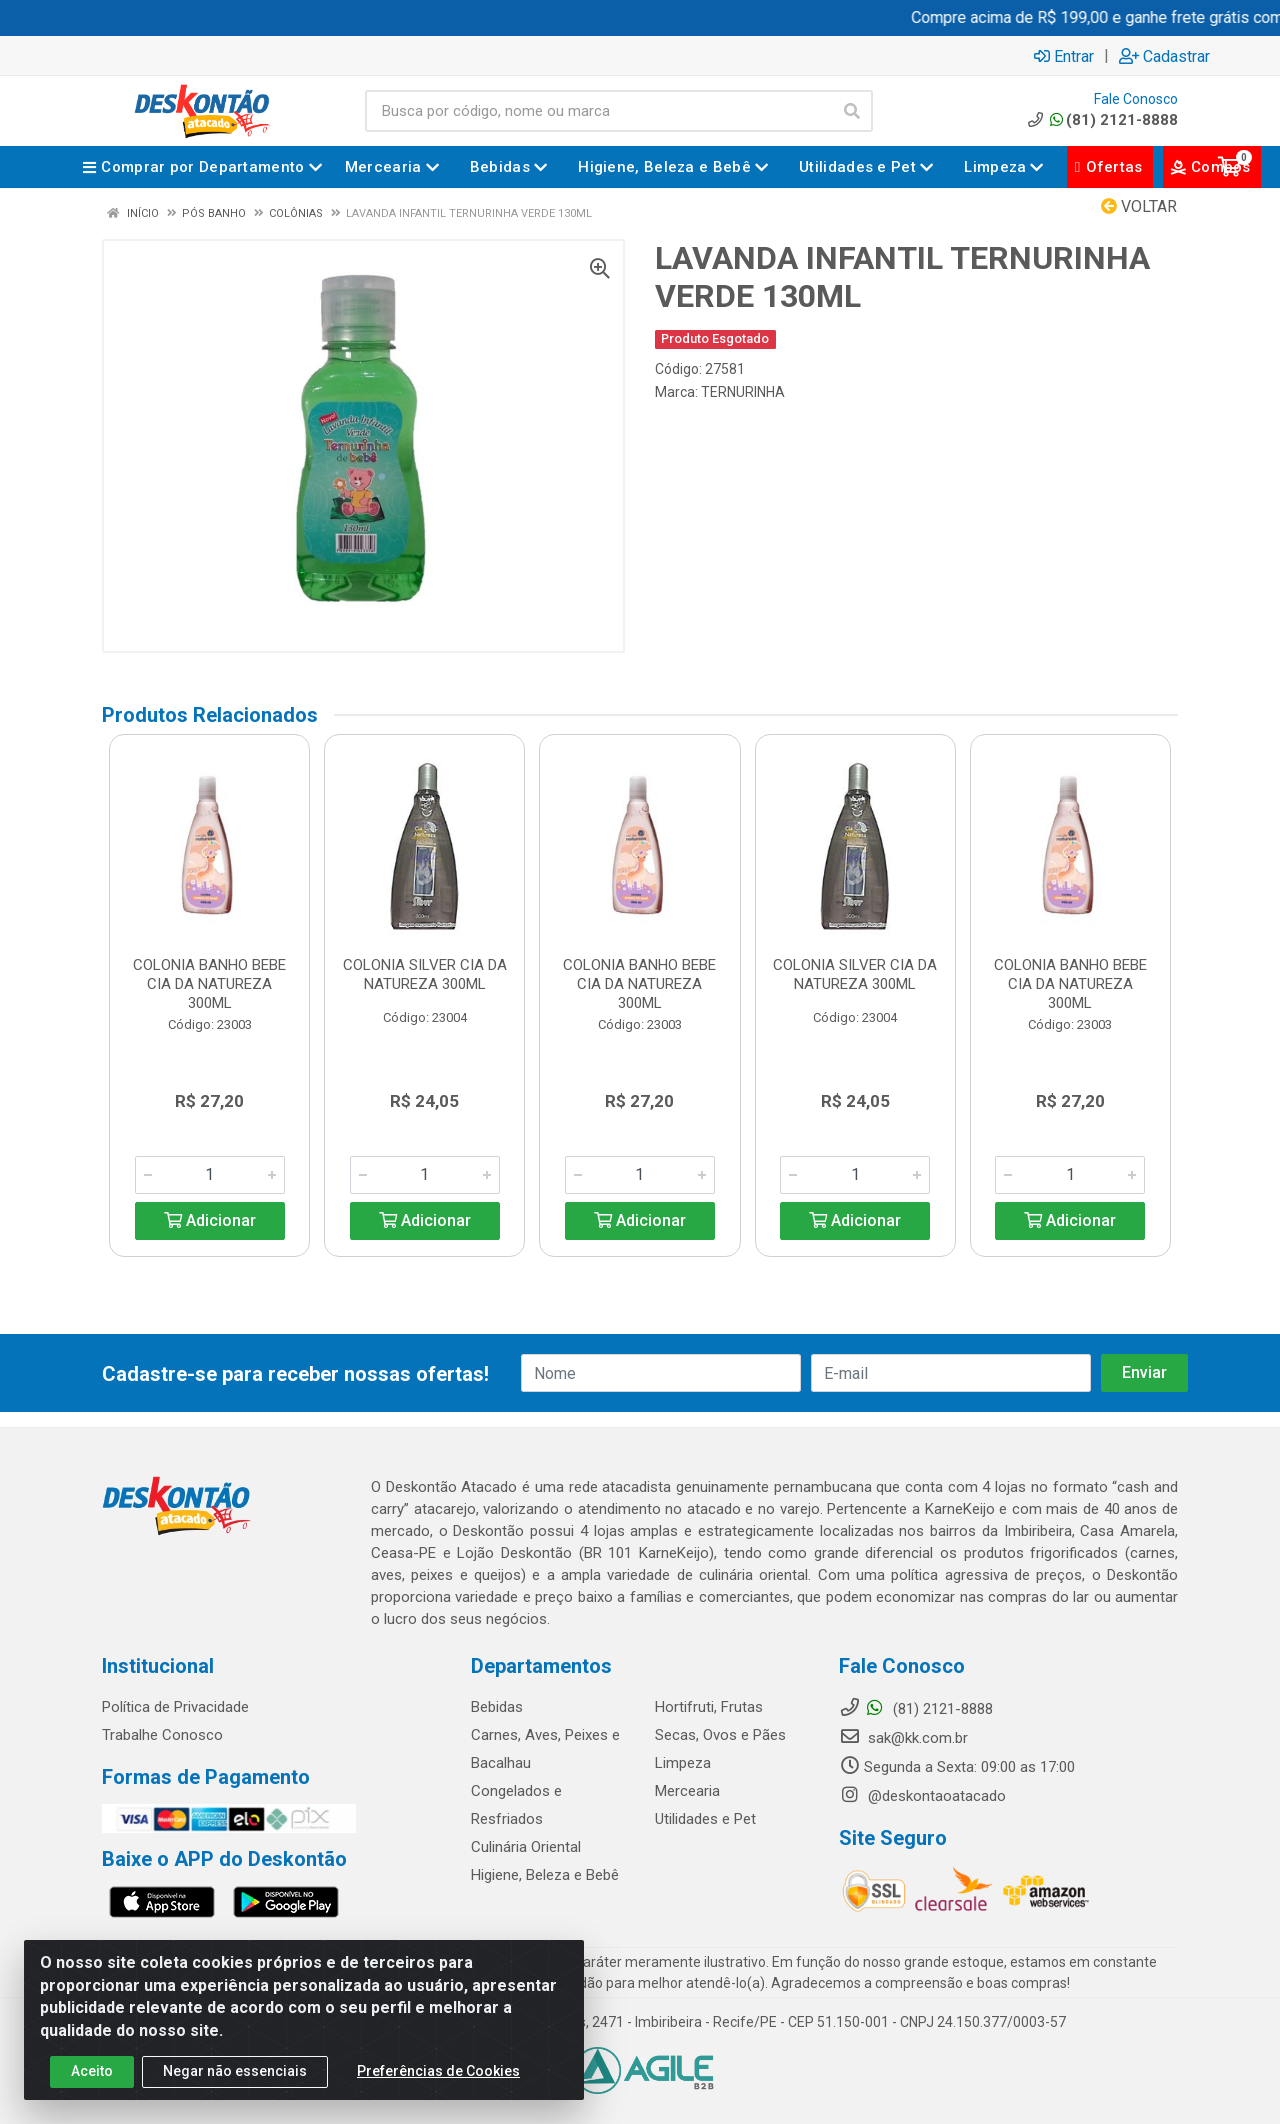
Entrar (1064, 56)
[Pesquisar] (852, 111)
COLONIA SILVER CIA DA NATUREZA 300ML (425, 974)
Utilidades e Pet (705, 1819)
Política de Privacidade (175, 1707)
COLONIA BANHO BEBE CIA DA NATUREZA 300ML (209, 984)
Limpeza (683, 1763)
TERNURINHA (743, 392)
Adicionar (210, 1220)
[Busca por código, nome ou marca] (598, 111)
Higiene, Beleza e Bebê (545, 1875)
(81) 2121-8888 (1101, 120)
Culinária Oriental (526, 1847)
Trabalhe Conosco (162, 1735)
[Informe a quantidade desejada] (210, 1175)
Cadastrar (1164, 56)
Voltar (1139, 206)
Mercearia (687, 1791)
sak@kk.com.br (903, 1738)
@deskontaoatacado (922, 1796)
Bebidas (497, 1707)
